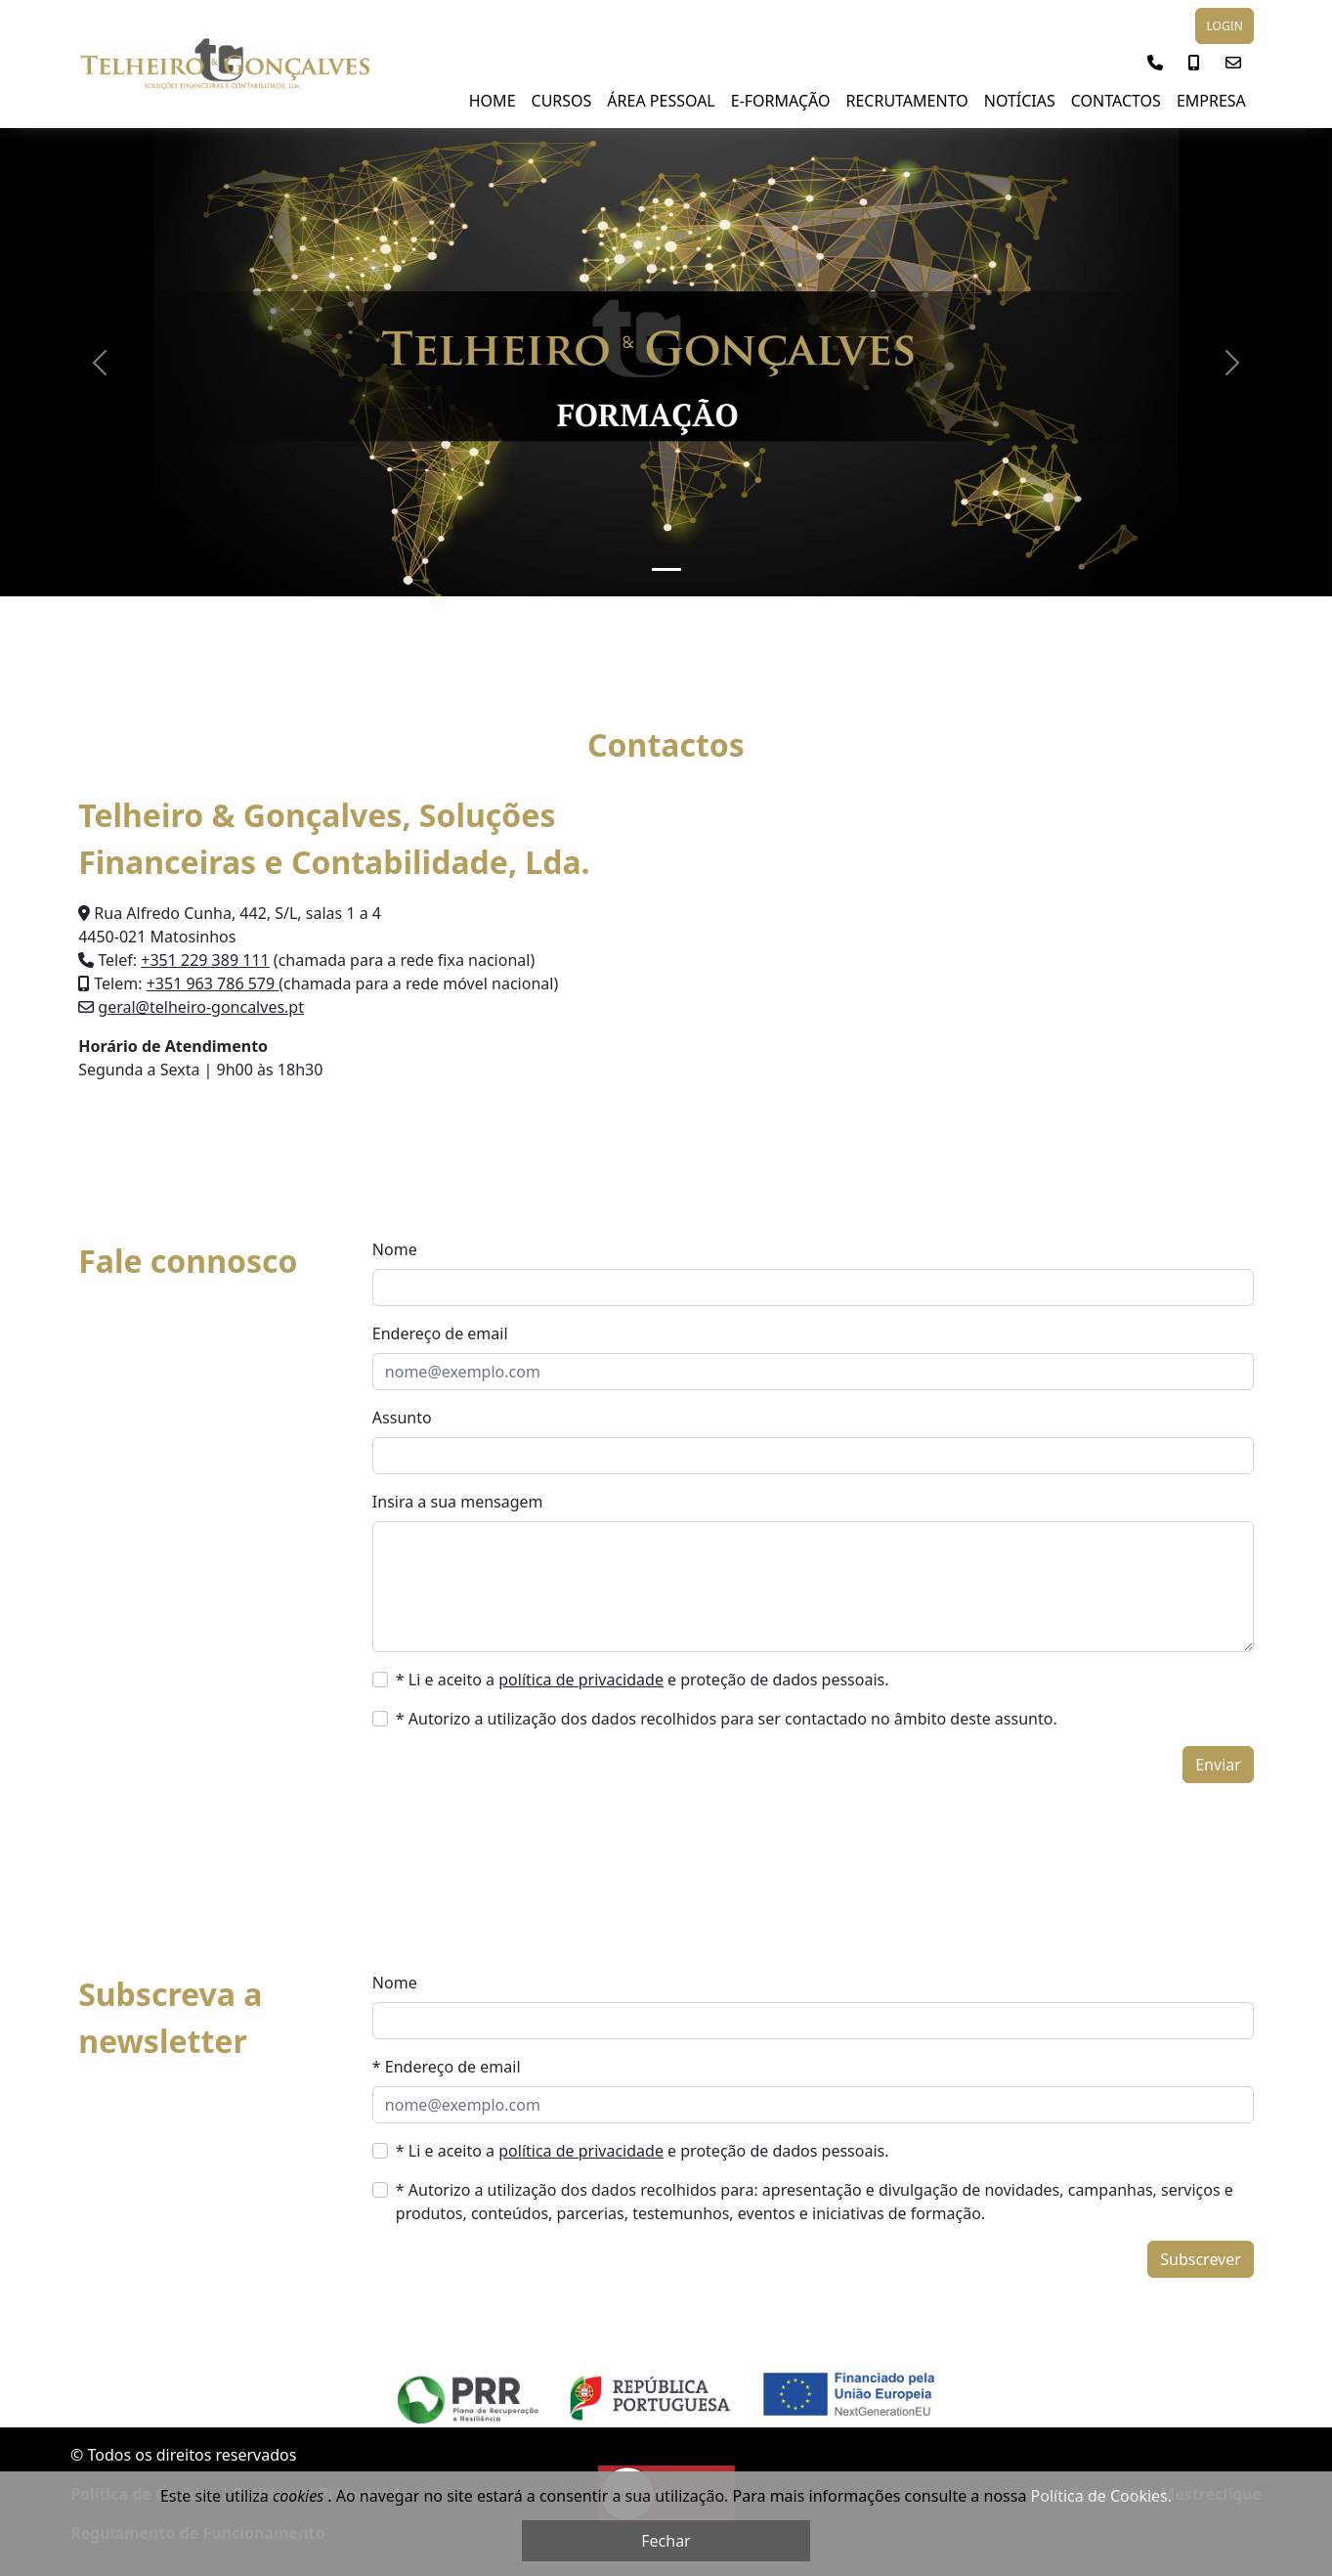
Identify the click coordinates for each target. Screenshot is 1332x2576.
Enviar (1218, 1764)
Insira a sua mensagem (457, 1501)
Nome (394, 1249)
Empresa (1211, 100)
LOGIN (1224, 26)
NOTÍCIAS (1019, 100)
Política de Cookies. (1101, 2496)
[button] (1155, 62)
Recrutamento (906, 100)
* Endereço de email (446, 2066)
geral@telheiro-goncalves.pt (201, 1007)
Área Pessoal (660, 100)
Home (492, 100)
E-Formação (781, 100)
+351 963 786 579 (213, 983)
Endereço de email (440, 1333)
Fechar (665, 2541)
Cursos (562, 100)
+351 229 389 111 (205, 960)
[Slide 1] (666, 569)
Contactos (1116, 100)
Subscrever (1200, 2259)
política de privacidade (581, 1679)
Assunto (402, 1417)
